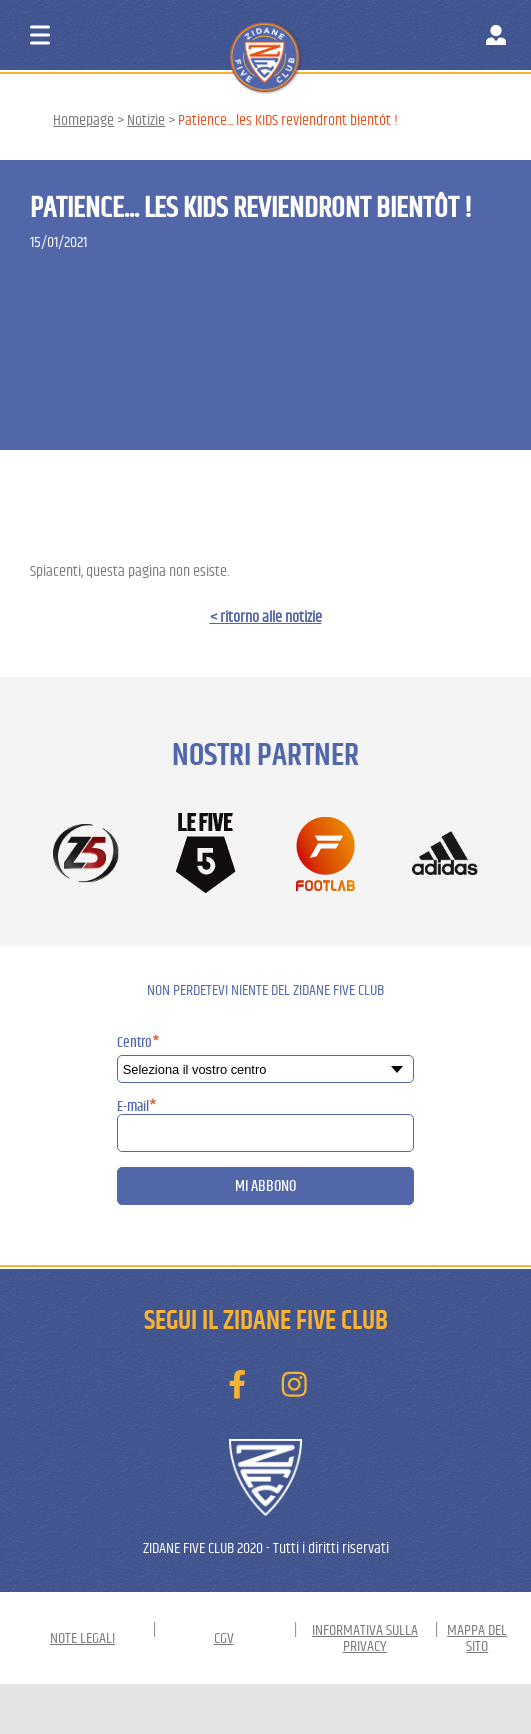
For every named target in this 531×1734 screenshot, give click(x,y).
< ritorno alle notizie (266, 617)
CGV (224, 1638)
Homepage (83, 120)
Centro (138, 1042)
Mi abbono (265, 1186)
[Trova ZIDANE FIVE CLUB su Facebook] (236, 1385)
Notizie (146, 120)
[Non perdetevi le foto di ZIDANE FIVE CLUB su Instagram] (294, 1385)
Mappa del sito (477, 1638)
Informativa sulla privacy (365, 1638)
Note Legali (82, 1638)
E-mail (137, 1106)
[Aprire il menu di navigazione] (40, 35)
